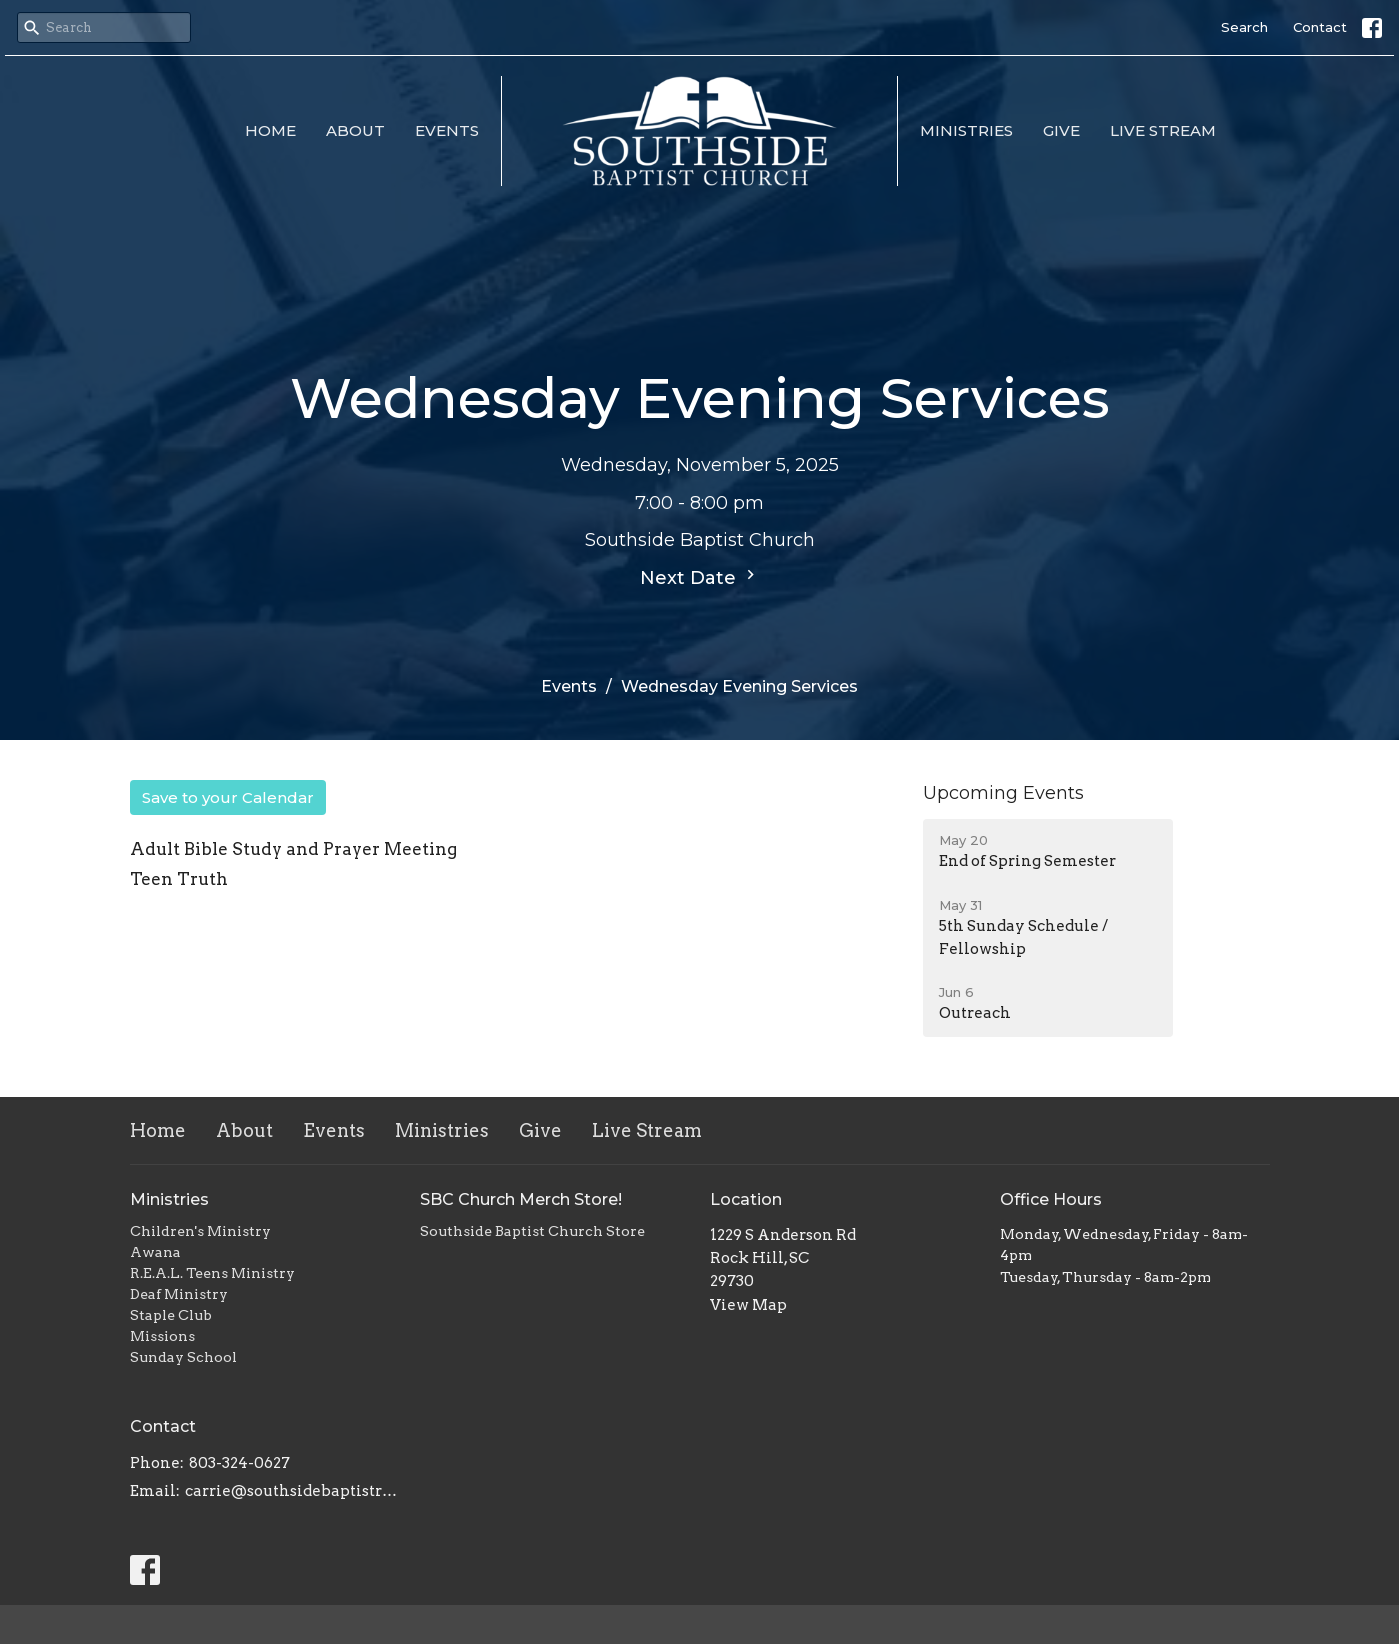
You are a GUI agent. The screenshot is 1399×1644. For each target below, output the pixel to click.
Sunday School (183, 1357)
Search (1244, 27)
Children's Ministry (200, 1231)
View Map (748, 1305)
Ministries (966, 130)
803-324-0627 (239, 1463)
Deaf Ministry (179, 1294)
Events (447, 130)
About (355, 130)
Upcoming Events (1003, 793)
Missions (162, 1336)
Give (1061, 130)
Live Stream (1163, 130)
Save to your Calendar (228, 797)
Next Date (700, 577)
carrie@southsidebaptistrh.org (292, 1491)
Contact (1320, 27)
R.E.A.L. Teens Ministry (212, 1273)
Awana (155, 1252)
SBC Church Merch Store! (521, 1199)
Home (270, 130)
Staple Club (171, 1315)
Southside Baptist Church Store (532, 1231)
